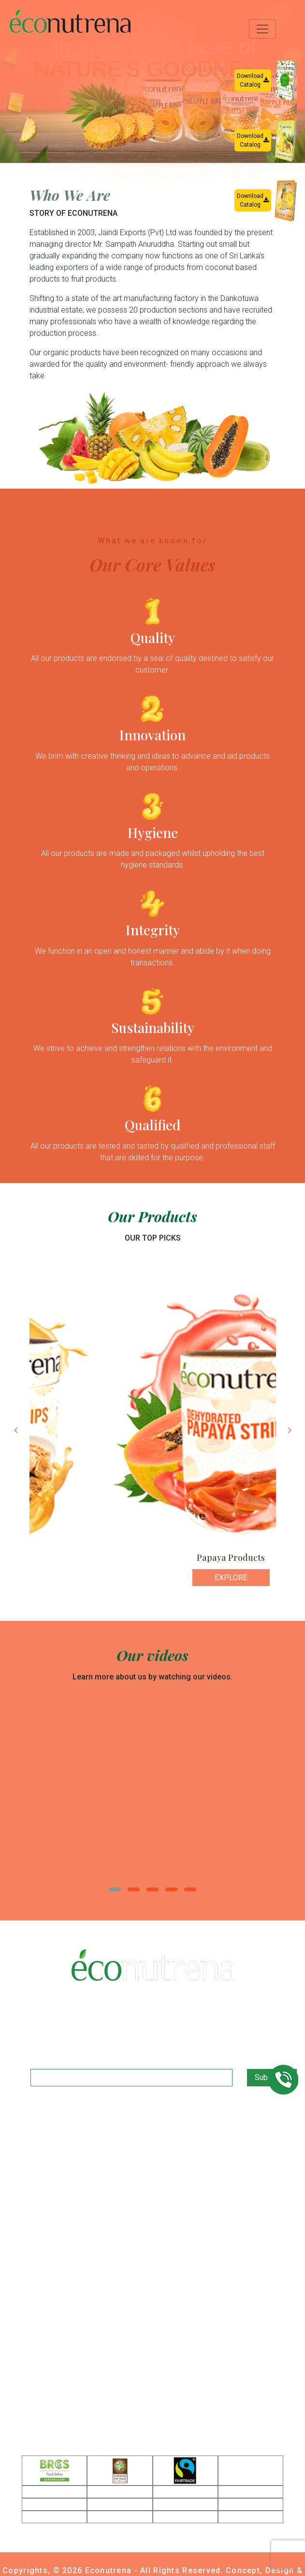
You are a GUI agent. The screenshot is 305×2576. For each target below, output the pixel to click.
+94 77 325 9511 (81, 2335)
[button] (114, 1889)
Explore (54, 1577)
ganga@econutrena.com (94, 2351)
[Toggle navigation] (262, 29)
